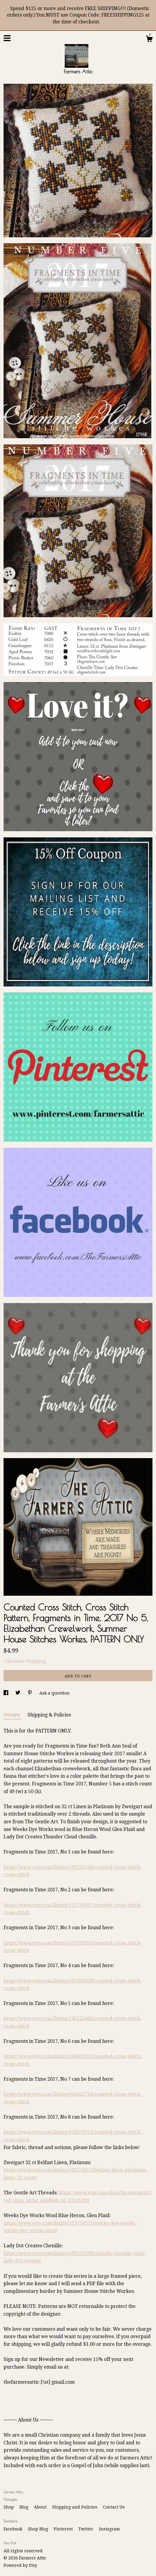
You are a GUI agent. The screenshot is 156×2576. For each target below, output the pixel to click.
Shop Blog (38, 2529)
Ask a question (54, 1693)
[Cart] (149, 39)
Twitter (86, 2529)
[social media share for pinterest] (30, 1693)
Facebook (13, 2529)
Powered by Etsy (20, 2565)
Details (13, 1715)
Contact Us (114, 2507)
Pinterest (64, 2529)
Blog (25, 2507)
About (41, 2507)
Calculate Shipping (25, 1661)
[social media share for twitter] (18, 1693)
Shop (9, 2507)
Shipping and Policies (75, 2507)
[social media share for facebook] (6, 1693)
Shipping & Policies (49, 1715)
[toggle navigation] (7, 38)
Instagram (109, 2529)
